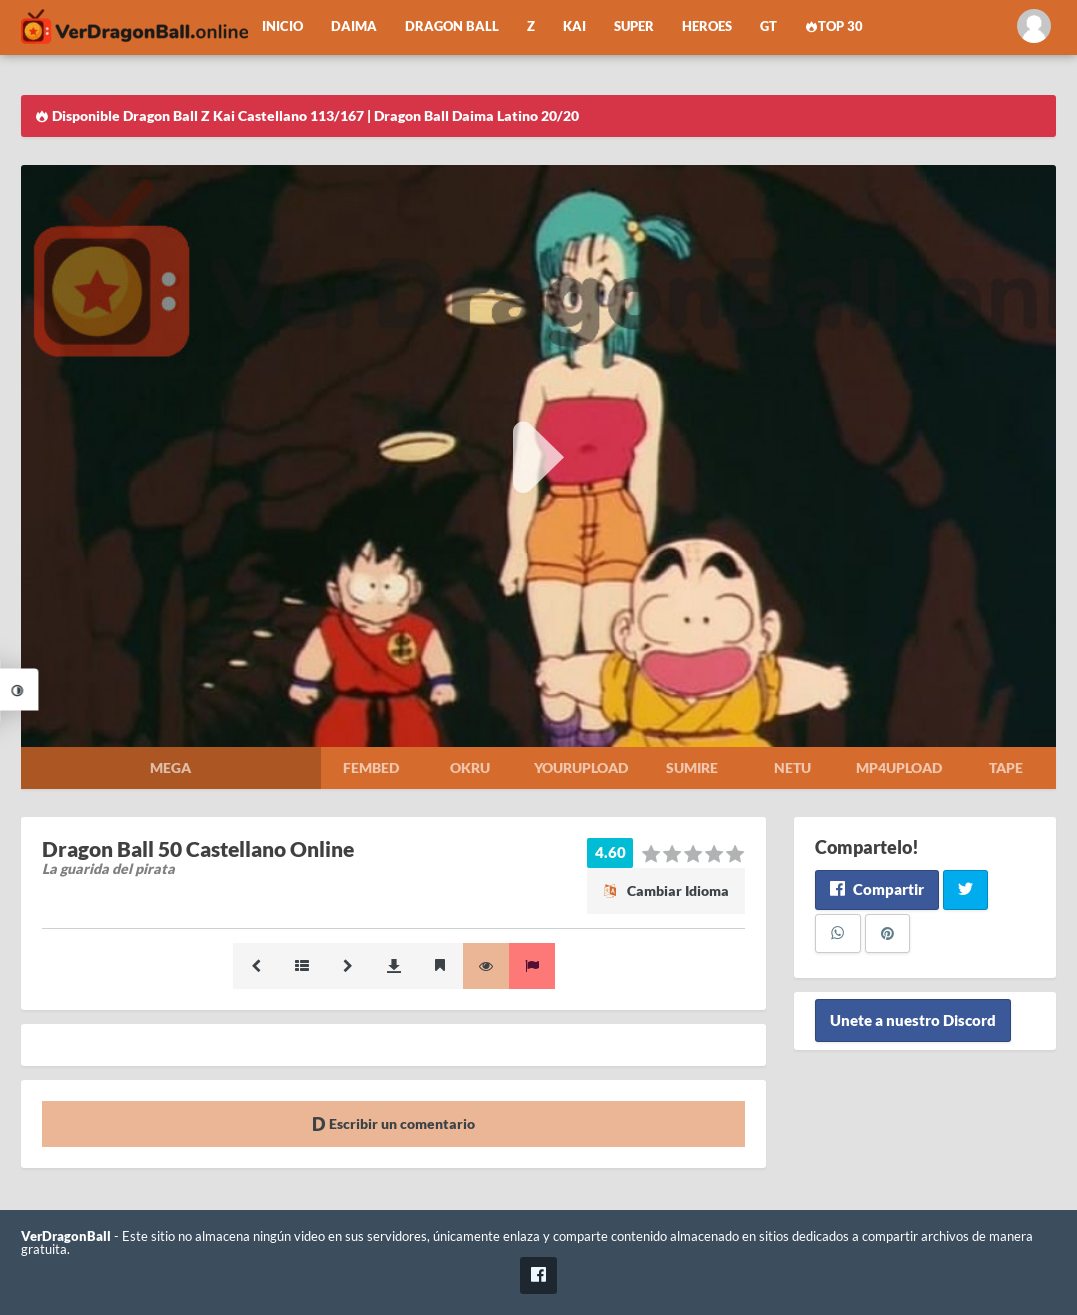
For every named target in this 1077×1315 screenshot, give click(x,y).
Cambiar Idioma (666, 890)
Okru (470, 767)
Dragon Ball (452, 26)
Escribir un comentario (393, 1123)
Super (634, 26)
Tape (1006, 767)
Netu (792, 767)
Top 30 (834, 26)
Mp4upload (899, 767)
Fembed (371, 767)
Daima (354, 26)
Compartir (876, 889)
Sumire (692, 767)
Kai (574, 26)
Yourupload (581, 767)
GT (768, 26)
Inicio (282, 26)
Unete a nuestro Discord (913, 1020)
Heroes (707, 26)
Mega (170, 767)
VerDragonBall (66, 1236)
